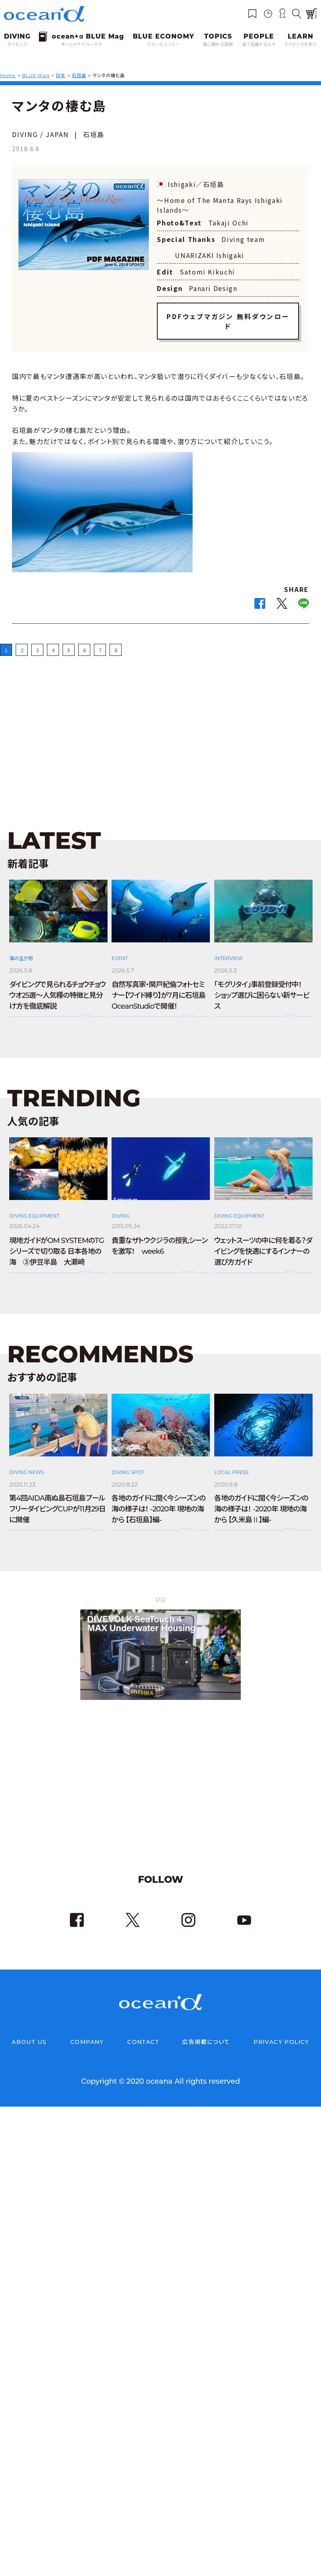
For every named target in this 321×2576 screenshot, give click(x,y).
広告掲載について (206, 2032)
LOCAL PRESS (231, 1463)
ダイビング (17, 44)
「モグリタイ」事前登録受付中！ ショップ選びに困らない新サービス (261, 986)
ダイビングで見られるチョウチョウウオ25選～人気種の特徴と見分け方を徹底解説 (57, 986)
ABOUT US (29, 2032)
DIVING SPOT (128, 1463)
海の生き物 (21, 949)
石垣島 (79, 75)
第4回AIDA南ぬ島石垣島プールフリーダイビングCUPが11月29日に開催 (57, 1499)
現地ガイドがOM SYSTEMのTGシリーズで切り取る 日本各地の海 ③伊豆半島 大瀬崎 (56, 1242)
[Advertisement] (160, 722)
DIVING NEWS (26, 1463)
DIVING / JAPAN (40, 134)
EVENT (120, 949)
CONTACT (143, 2032)
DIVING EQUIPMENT (34, 1206)
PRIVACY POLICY (281, 2032)
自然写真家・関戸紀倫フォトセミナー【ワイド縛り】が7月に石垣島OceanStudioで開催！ (158, 986)
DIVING (121, 1206)
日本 (60, 75)
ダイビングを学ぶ (300, 44)
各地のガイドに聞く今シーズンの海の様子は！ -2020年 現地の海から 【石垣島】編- (158, 1499)
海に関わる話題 (218, 44)
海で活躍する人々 (259, 44)
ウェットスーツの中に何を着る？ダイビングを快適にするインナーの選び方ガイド (263, 1242)
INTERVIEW (228, 949)
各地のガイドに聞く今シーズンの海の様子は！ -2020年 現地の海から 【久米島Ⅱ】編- (261, 1499)
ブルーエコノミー (163, 44)
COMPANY (87, 2032)
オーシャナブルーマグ (81, 44)
